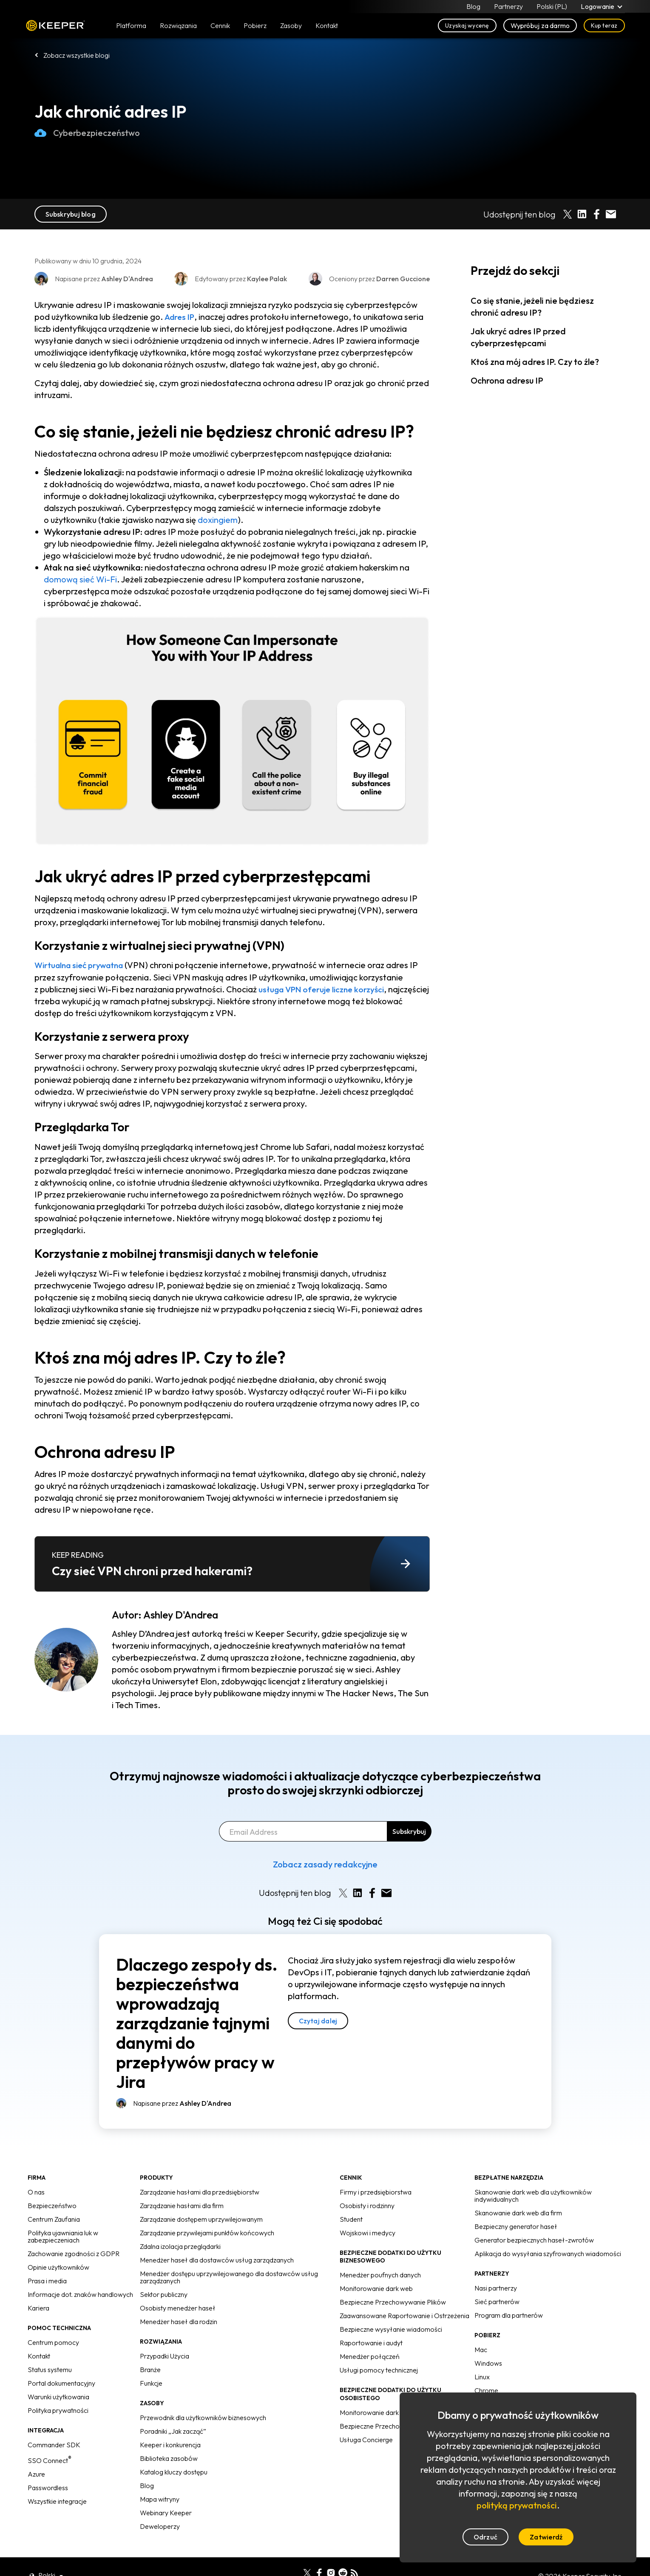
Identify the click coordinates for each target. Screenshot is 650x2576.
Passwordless (48, 2487)
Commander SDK (54, 2444)
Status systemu (50, 2369)
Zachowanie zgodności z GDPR (73, 2253)
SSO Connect (49, 2460)
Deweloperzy (160, 2526)
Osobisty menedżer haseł (178, 2308)
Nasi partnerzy (495, 2288)
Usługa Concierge (366, 2439)
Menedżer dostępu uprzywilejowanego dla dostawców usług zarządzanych (229, 2277)
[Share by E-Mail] (611, 214)
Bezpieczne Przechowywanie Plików (393, 2302)
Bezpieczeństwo (52, 2205)
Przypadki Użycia (164, 2356)
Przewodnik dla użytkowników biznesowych (203, 2417)
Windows (488, 2363)
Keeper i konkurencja (170, 2444)
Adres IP (181, 316)
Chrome (486, 2390)
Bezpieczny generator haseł (515, 2226)
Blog (473, 7)
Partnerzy (508, 7)
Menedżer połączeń (370, 2356)
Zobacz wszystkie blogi (76, 55)
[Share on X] (567, 214)
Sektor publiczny (163, 2294)
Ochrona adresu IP (507, 380)
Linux (482, 2377)
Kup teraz (604, 26)
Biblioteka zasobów (169, 2458)
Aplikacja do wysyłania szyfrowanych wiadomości (547, 2253)
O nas (36, 2192)
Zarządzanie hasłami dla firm (182, 2205)
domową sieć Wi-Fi (80, 579)
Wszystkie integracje (57, 2501)
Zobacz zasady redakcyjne (325, 1864)
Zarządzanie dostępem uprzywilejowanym (201, 2219)
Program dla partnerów (508, 2315)
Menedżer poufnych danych (380, 2275)
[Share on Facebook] (596, 214)
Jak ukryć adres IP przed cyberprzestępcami (518, 337)
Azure (36, 2473)
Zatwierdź (546, 2537)
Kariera (38, 2308)
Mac (480, 2349)
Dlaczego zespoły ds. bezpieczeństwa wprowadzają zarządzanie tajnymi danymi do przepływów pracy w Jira (197, 2022)
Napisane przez (182, 2103)
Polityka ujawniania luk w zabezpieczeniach (63, 2236)
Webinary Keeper (166, 2512)
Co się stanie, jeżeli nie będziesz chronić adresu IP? (532, 306)
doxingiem (218, 519)
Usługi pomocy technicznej (379, 2370)
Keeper (55, 26)
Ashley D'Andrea (180, 1614)
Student (351, 2219)
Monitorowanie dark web (376, 2288)
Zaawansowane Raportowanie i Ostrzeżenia (404, 2315)
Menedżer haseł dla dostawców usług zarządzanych (217, 2260)
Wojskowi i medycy (367, 2233)
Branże (150, 2369)
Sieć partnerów (496, 2301)
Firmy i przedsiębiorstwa (376, 2192)
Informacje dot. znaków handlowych (80, 2294)
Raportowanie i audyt (371, 2343)
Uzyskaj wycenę (467, 26)
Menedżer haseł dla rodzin (178, 2321)
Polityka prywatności (58, 2410)
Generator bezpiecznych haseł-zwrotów (534, 2240)
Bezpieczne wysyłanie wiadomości (391, 2329)
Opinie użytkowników (58, 2267)
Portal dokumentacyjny (61, 2383)
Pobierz (255, 26)
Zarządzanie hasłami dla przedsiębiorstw (199, 2192)
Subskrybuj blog (70, 214)
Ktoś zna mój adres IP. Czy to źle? (535, 361)
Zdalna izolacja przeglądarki (180, 2246)
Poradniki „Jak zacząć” (173, 2431)
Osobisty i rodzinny (367, 2205)
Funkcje (151, 2383)
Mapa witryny (159, 2499)
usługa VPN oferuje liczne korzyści (324, 988)
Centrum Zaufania (54, 2219)
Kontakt (39, 2356)
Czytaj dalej (318, 2020)
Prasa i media (47, 2281)
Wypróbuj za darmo (540, 26)
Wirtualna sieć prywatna (82, 965)
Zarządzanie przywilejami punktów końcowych (207, 2233)
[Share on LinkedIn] (582, 214)
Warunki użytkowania (58, 2396)
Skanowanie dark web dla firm (518, 2213)
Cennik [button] (220, 26)
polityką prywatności (517, 2505)
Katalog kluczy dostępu (173, 2472)
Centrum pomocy (53, 2342)
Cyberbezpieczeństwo (87, 133)
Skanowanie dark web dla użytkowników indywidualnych (533, 2195)
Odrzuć (485, 2537)
